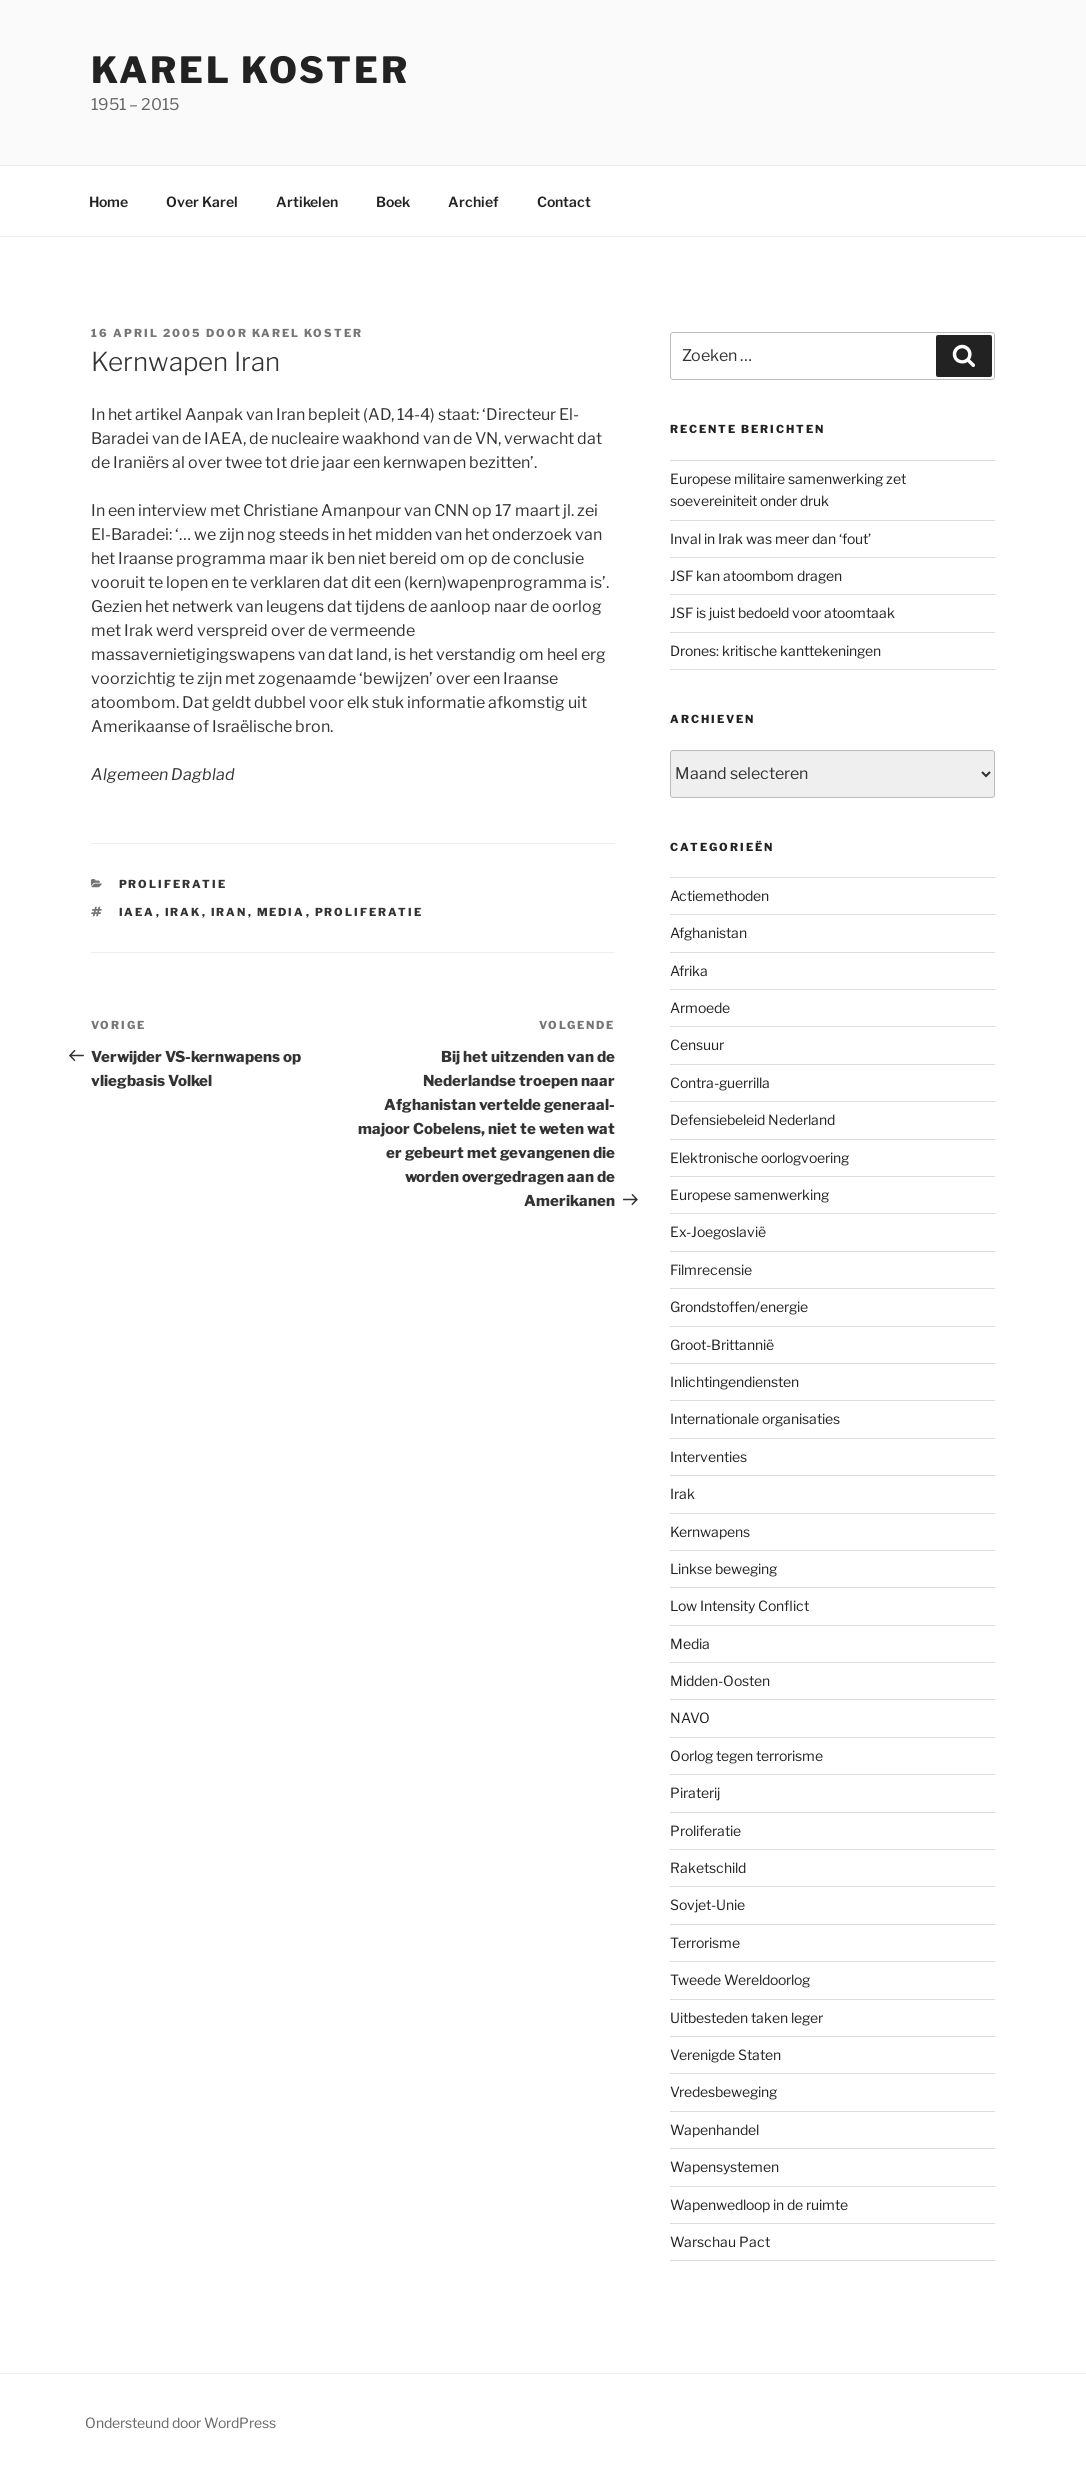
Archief (473, 201)
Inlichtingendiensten (734, 1381)
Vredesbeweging (723, 2091)
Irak (183, 912)
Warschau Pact (720, 2241)
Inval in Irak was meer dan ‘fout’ (770, 538)
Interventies (708, 1456)
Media (281, 912)
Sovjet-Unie (707, 1904)
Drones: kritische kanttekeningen (775, 650)
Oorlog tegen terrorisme (746, 1755)
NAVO (690, 1717)
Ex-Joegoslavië (718, 1231)
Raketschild (708, 1867)
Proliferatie (173, 884)
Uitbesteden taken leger (746, 2017)
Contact (564, 201)
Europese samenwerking (749, 1194)
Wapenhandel (714, 2129)
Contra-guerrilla (720, 1082)
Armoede (700, 1007)
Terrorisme (705, 1942)
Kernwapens (710, 1531)
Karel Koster (250, 70)
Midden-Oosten (720, 1680)
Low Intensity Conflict (739, 1605)
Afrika (689, 970)
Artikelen (307, 201)
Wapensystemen (724, 2166)
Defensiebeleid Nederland (752, 1119)
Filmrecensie (711, 1269)
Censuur (697, 1044)
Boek (393, 201)
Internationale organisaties (755, 1418)
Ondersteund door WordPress (180, 2422)
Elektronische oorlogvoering (759, 1157)
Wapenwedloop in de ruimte (759, 2204)
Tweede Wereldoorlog (740, 1979)
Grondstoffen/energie (739, 1306)
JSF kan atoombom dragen (756, 575)
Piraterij (695, 1792)
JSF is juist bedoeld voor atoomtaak (782, 612)
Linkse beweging (723, 1568)
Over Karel (202, 201)
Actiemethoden (719, 895)
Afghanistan (708, 932)
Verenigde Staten (725, 2054)
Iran (229, 912)
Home (108, 201)
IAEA (137, 912)
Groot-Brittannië (722, 1344)
